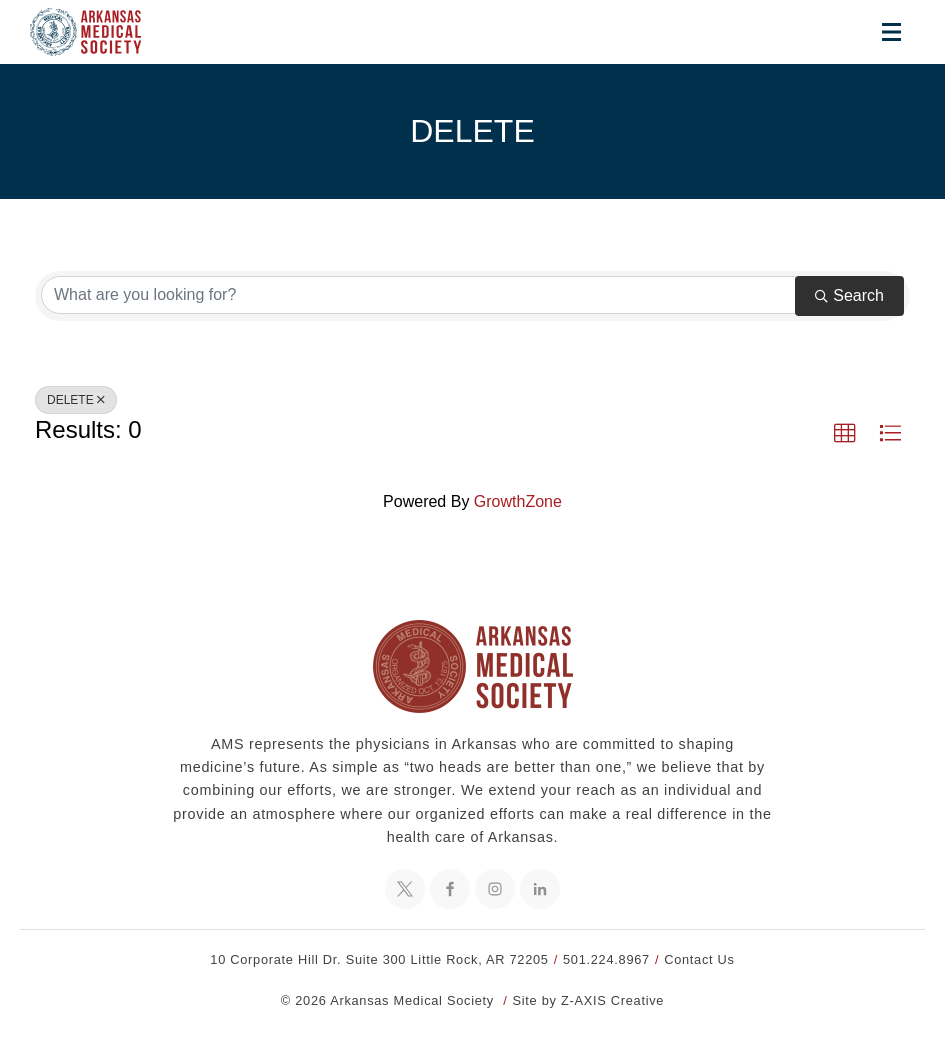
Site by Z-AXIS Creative (589, 1000)
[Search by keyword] (418, 295)
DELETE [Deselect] (76, 400)
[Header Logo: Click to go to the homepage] (100, 32)
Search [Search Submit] (849, 295)
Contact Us (699, 959)
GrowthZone (518, 501)
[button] (845, 434)
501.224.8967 (606, 959)
